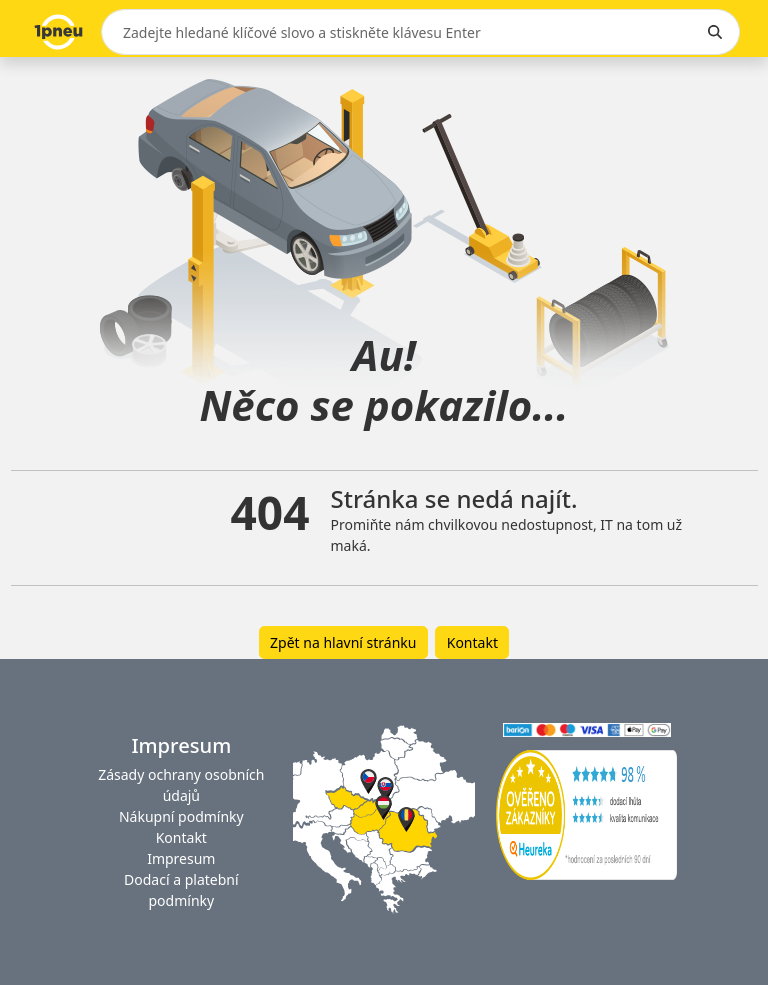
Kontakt (472, 642)
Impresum (181, 858)
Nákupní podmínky (181, 816)
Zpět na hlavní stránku (343, 642)
